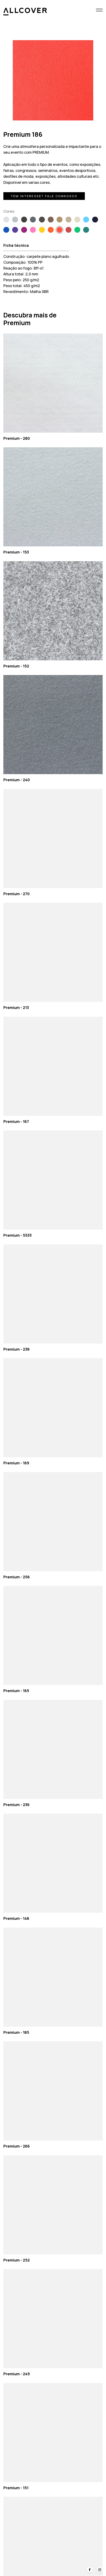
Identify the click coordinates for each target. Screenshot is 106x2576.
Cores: (9, 211)
